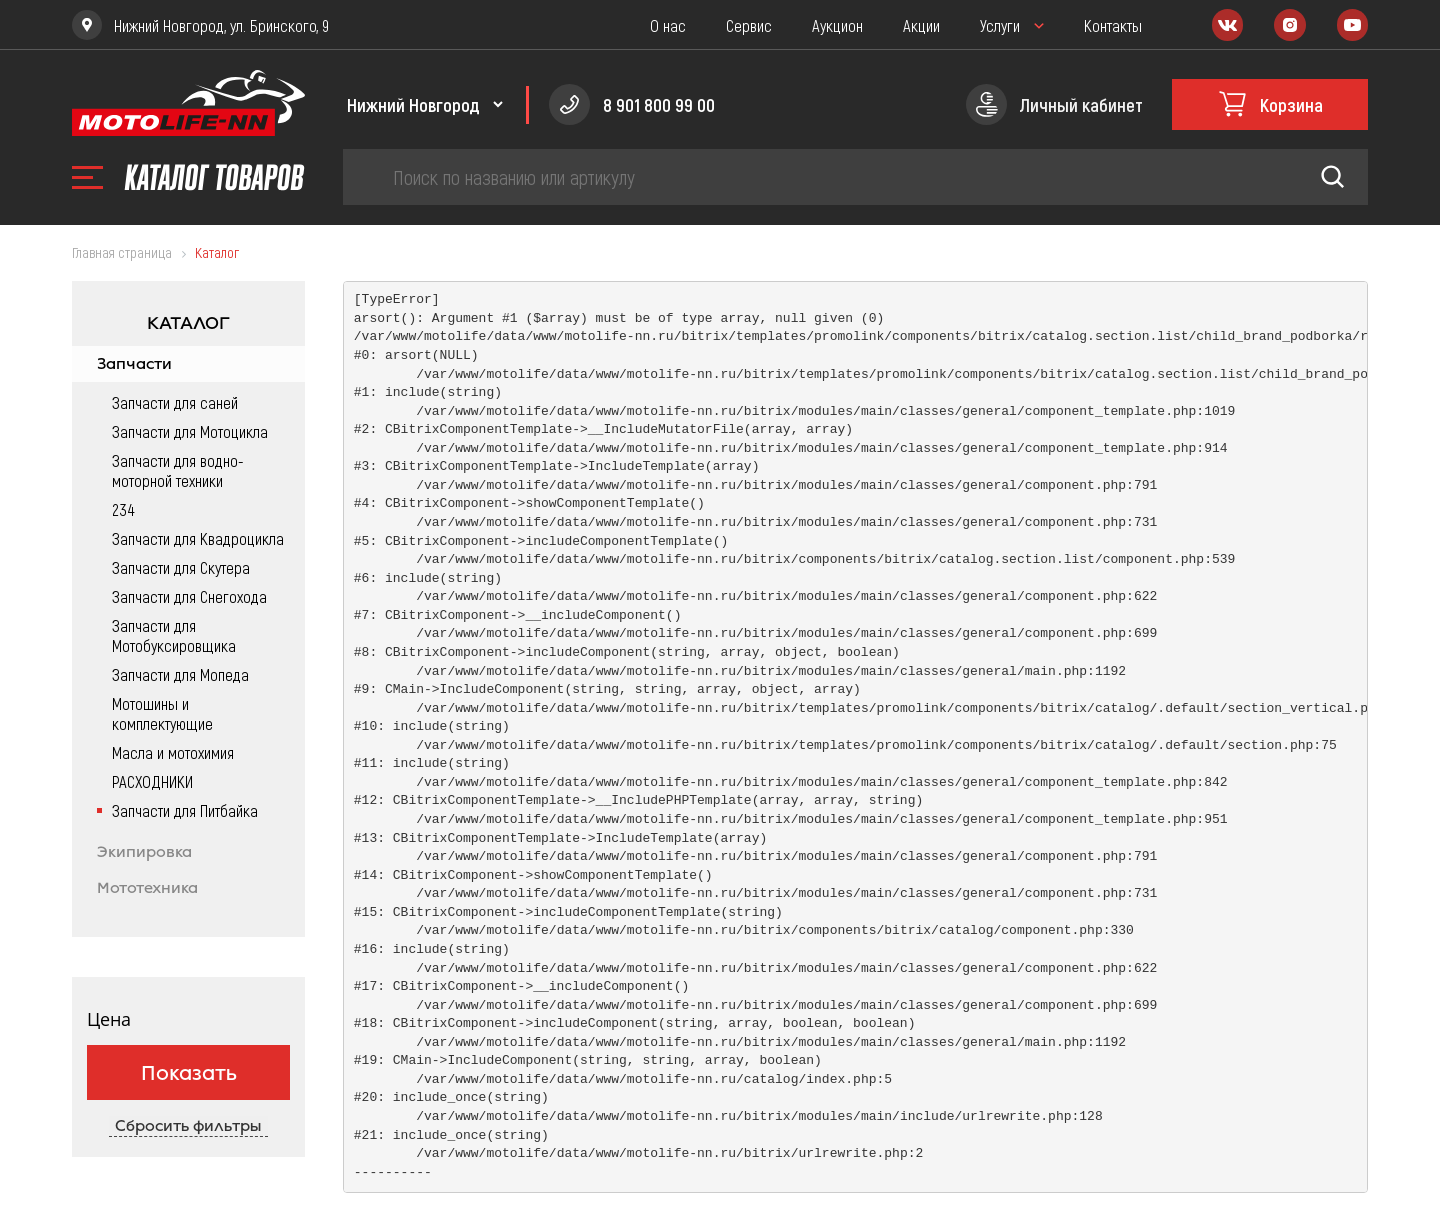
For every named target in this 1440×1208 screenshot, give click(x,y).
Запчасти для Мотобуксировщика (174, 635)
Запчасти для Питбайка (185, 810)
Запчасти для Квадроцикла (198, 538)
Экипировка (144, 852)
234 (123, 509)
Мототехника (147, 888)
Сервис (749, 25)
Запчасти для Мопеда (180, 674)
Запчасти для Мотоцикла (190, 431)
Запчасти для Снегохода (189, 596)
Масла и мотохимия (173, 752)
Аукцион (837, 25)
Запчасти (134, 364)
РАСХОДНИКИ (152, 781)
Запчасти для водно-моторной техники (178, 470)
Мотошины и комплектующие (162, 713)
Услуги (1000, 25)
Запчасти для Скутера (181, 567)
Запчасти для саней (175, 402)
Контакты (1113, 25)
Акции (921, 25)
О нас (668, 25)
